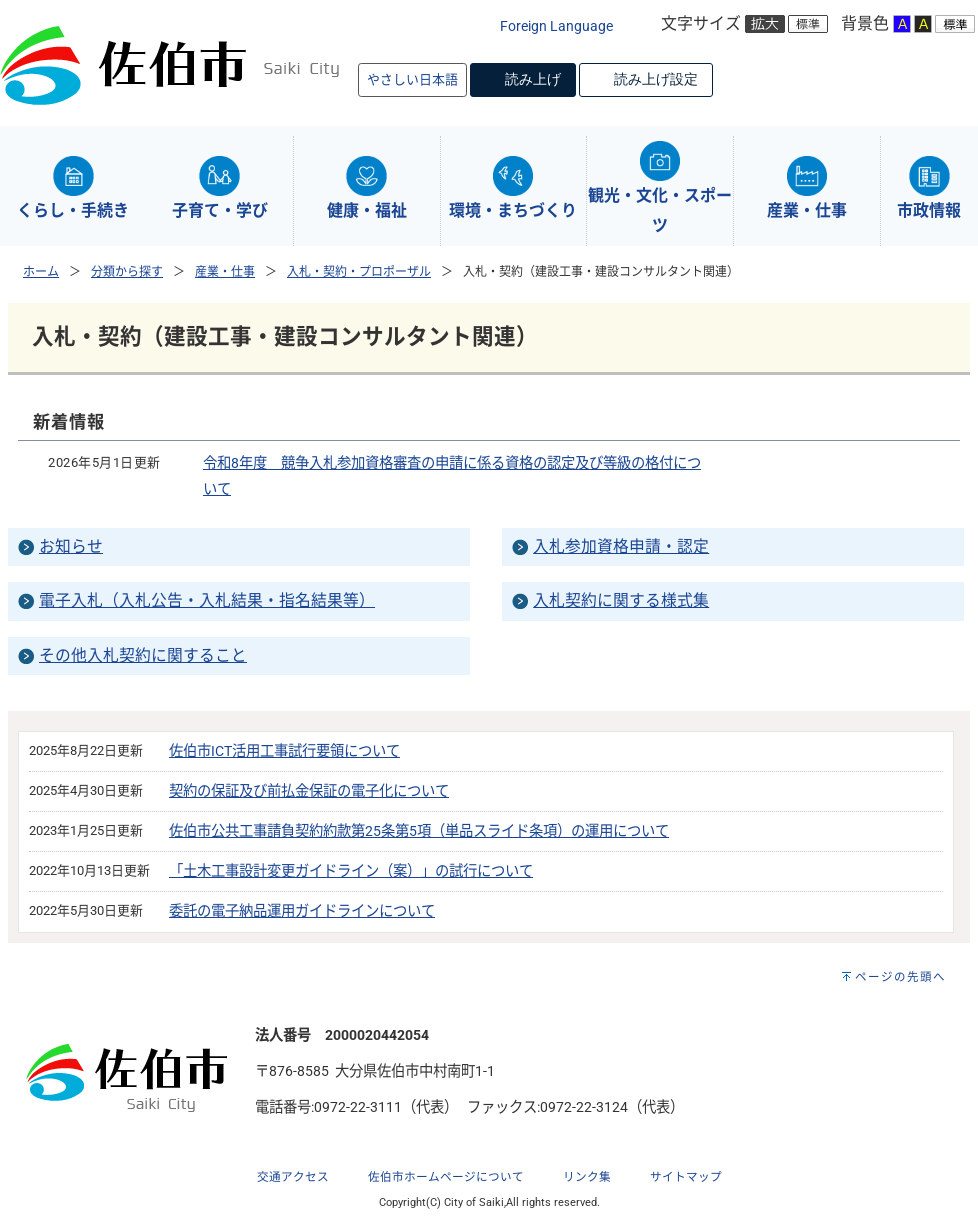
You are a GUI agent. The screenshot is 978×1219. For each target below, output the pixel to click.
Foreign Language (556, 26)
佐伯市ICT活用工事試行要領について (284, 751)
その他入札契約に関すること (143, 655)
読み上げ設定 (656, 79)
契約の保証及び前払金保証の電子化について (309, 791)
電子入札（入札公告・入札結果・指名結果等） (207, 600)
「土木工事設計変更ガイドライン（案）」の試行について (351, 871)
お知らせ (71, 546)
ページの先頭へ (900, 977)
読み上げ (533, 79)
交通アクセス (293, 1177)
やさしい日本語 (412, 79)
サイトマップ (686, 1177)
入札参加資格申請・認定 (621, 546)
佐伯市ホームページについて (446, 1177)
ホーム (41, 272)
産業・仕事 (225, 272)
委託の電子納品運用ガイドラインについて (302, 911)
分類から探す (127, 272)
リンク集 (587, 1177)
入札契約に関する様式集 (621, 600)
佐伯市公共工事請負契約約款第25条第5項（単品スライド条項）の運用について (419, 831)
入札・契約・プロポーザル (359, 272)
